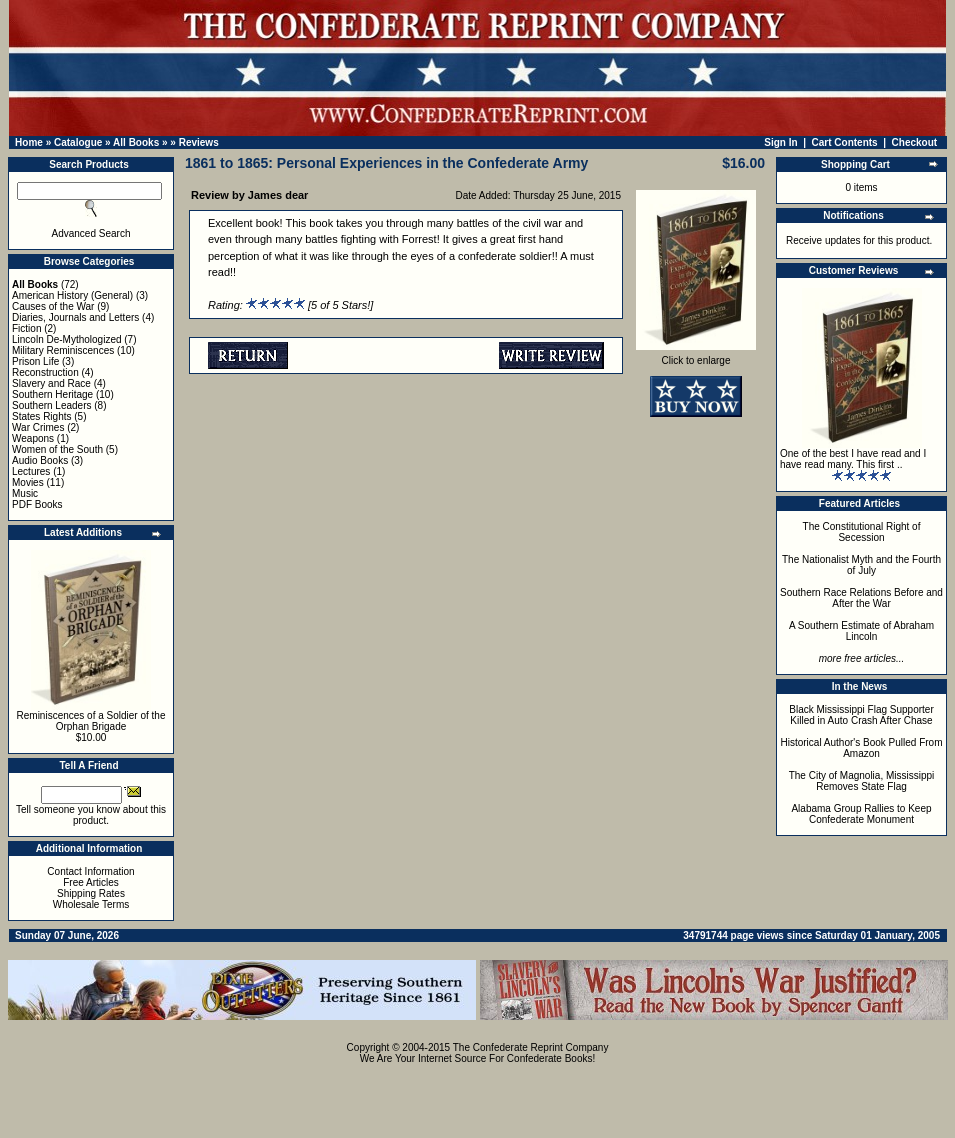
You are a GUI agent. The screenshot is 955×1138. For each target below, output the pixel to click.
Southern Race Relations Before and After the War (861, 598)
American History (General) (72, 295)
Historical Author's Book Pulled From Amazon (862, 748)
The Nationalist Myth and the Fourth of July (861, 565)
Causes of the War (53, 306)
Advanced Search (91, 233)
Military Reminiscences (63, 350)
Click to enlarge (696, 356)
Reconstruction (45, 372)
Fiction (26, 328)
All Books (136, 142)
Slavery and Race (51, 383)
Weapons (33, 438)
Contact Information (90, 871)
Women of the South (57, 449)
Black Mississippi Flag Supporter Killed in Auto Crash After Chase (861, 715)
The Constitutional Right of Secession (862, 532)
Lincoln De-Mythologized (67, 339)
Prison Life (35, 361)
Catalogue (78, 142)
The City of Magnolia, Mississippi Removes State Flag (862, 781)
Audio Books (40, 460)
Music (25, 493)
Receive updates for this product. (859, 240)
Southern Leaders (52, 405)
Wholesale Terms (91, 904)
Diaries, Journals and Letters (75, 317)
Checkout (915, 142)
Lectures (31, 471)
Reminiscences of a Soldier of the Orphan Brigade (91, 721)
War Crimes (38, 427)
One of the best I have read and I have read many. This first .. (853, 459)
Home (29, 142)
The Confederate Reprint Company (531, 1047)
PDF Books (37, 504)
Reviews (199, 142)
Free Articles (91, 882)
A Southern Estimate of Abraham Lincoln (861, 631)
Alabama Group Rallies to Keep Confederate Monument (861, 814)
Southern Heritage (52, 394)
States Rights (41, 416)
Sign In (780, 142)
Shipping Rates (91, 893)
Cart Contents (845, 142)
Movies (28, 482)
